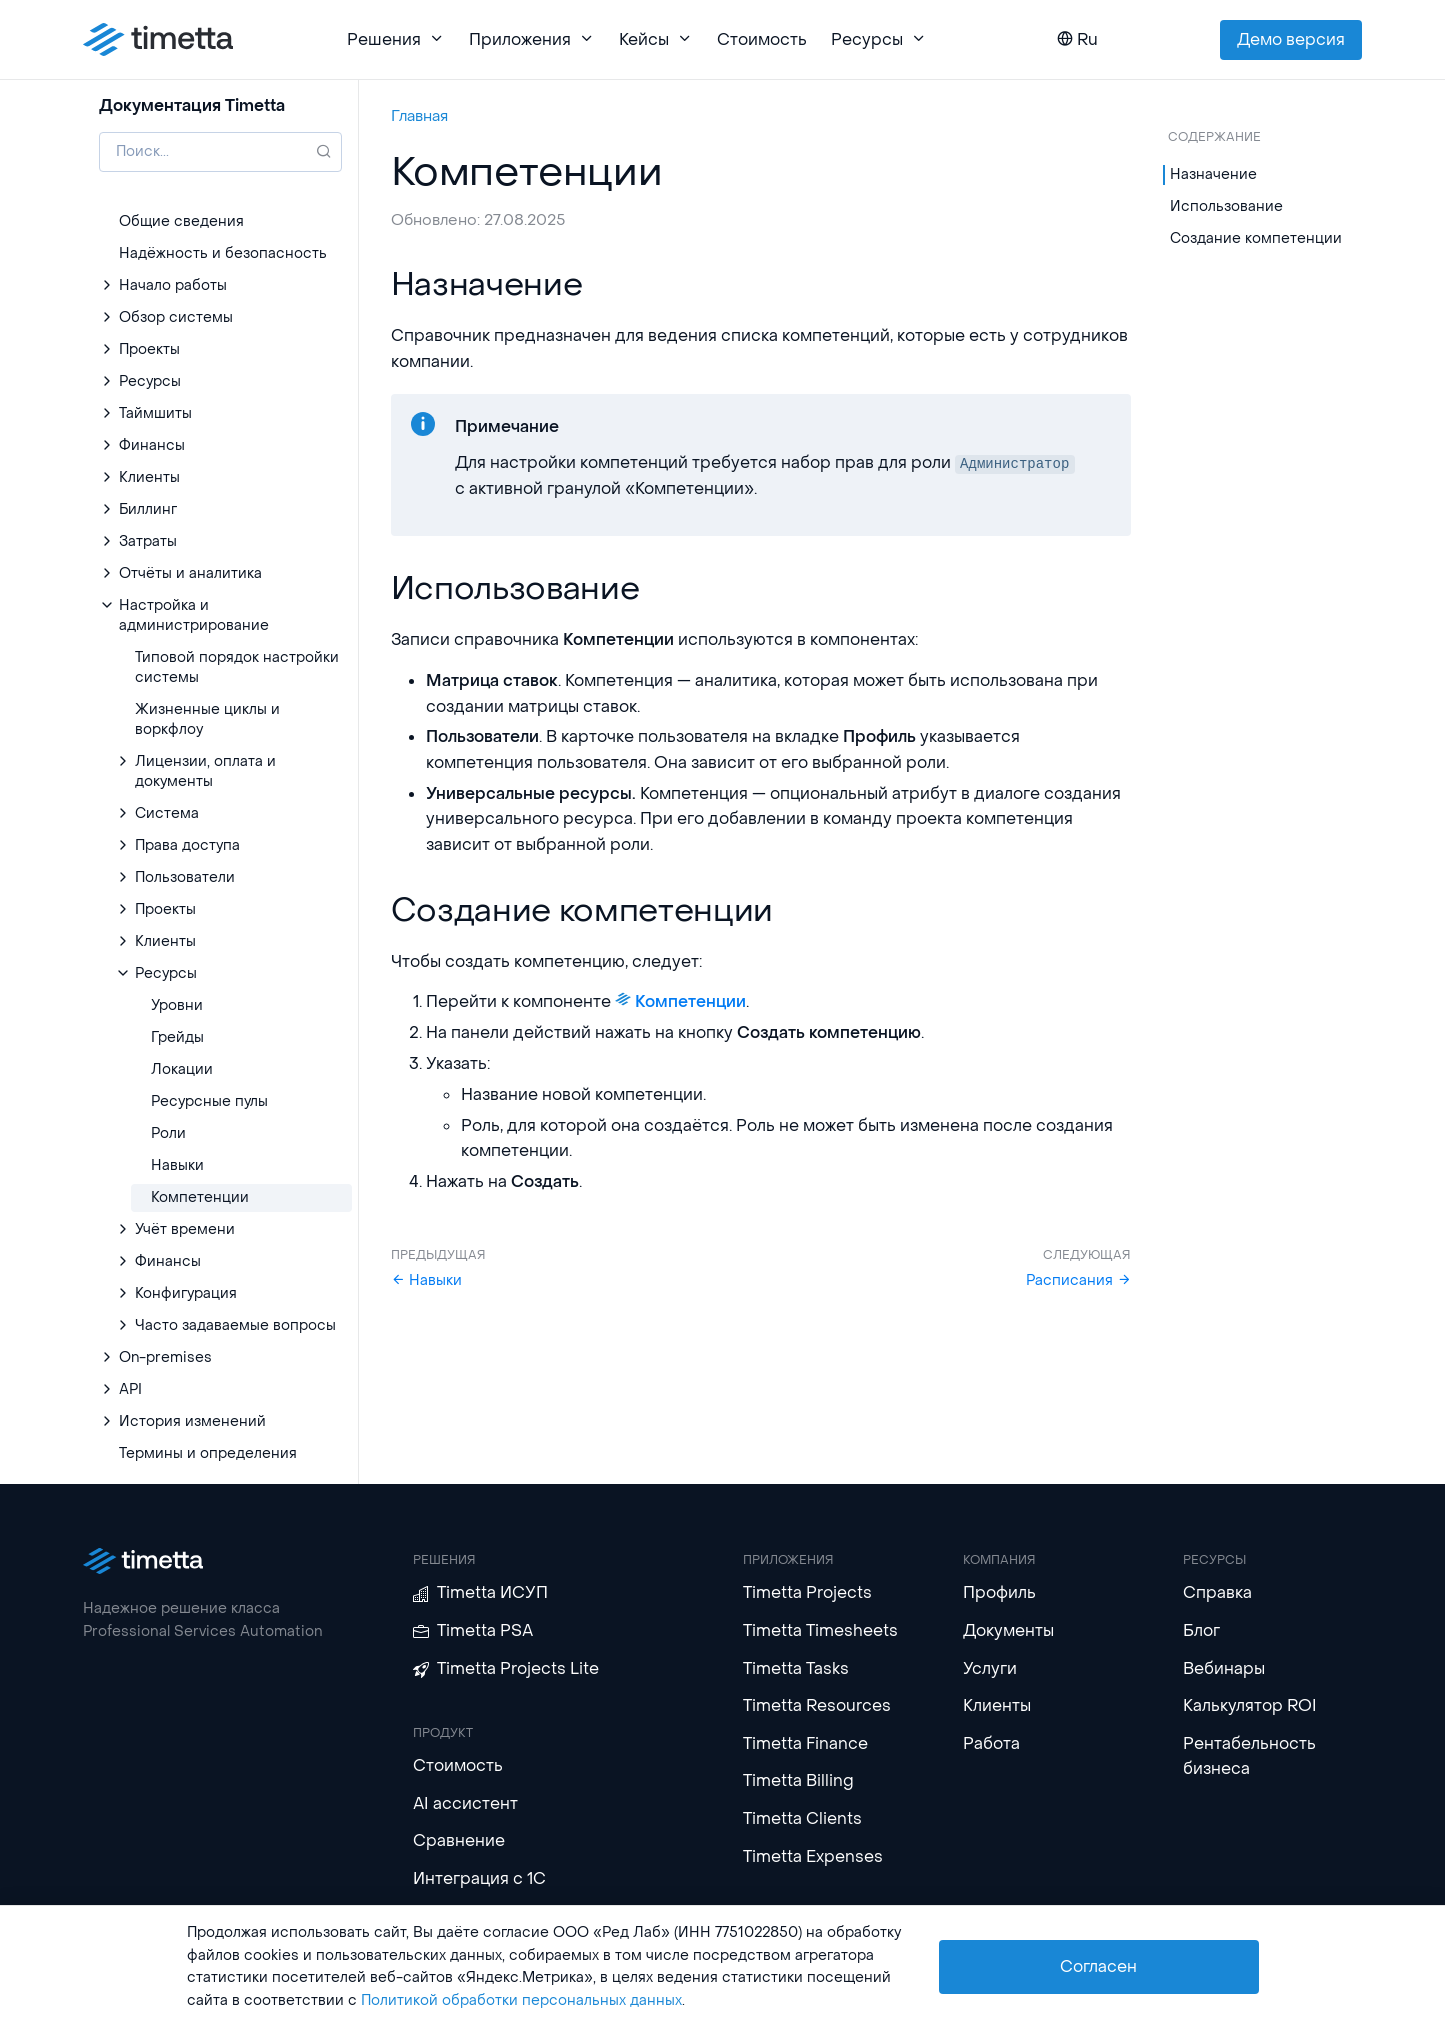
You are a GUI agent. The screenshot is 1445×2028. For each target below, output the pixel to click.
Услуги (990, 1668)
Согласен (1098, 1966)
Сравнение (459, 1840)
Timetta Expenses (813, 1856)
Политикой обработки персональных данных (521, 2000)
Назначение (1213, 174)
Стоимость (762, 39)
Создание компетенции (1256, 238)
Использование (1226, 206)
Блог (1201, 1630)
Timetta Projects (807, 1592)
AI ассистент (465, 1803)
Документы (1008, 1630)
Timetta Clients (802, 1818)
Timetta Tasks (796, 1668)
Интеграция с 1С (479, 1878)
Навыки (426, 1280)
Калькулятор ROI (1250, 1705)
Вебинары (1224, 1668)
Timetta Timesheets (820, 1630)
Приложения (532, 39)
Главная (419, 116)
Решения (396, 39)
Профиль (999, 1592)
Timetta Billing (798, 1780)
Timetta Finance (805, 1743)
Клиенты (997, 1705)
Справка (1217, 1592)
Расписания (1078, 1280)
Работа (991, 1743)
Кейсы (656, 39)
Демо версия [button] (1291, 39)
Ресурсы (879, 39)
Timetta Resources (817, 1705)
